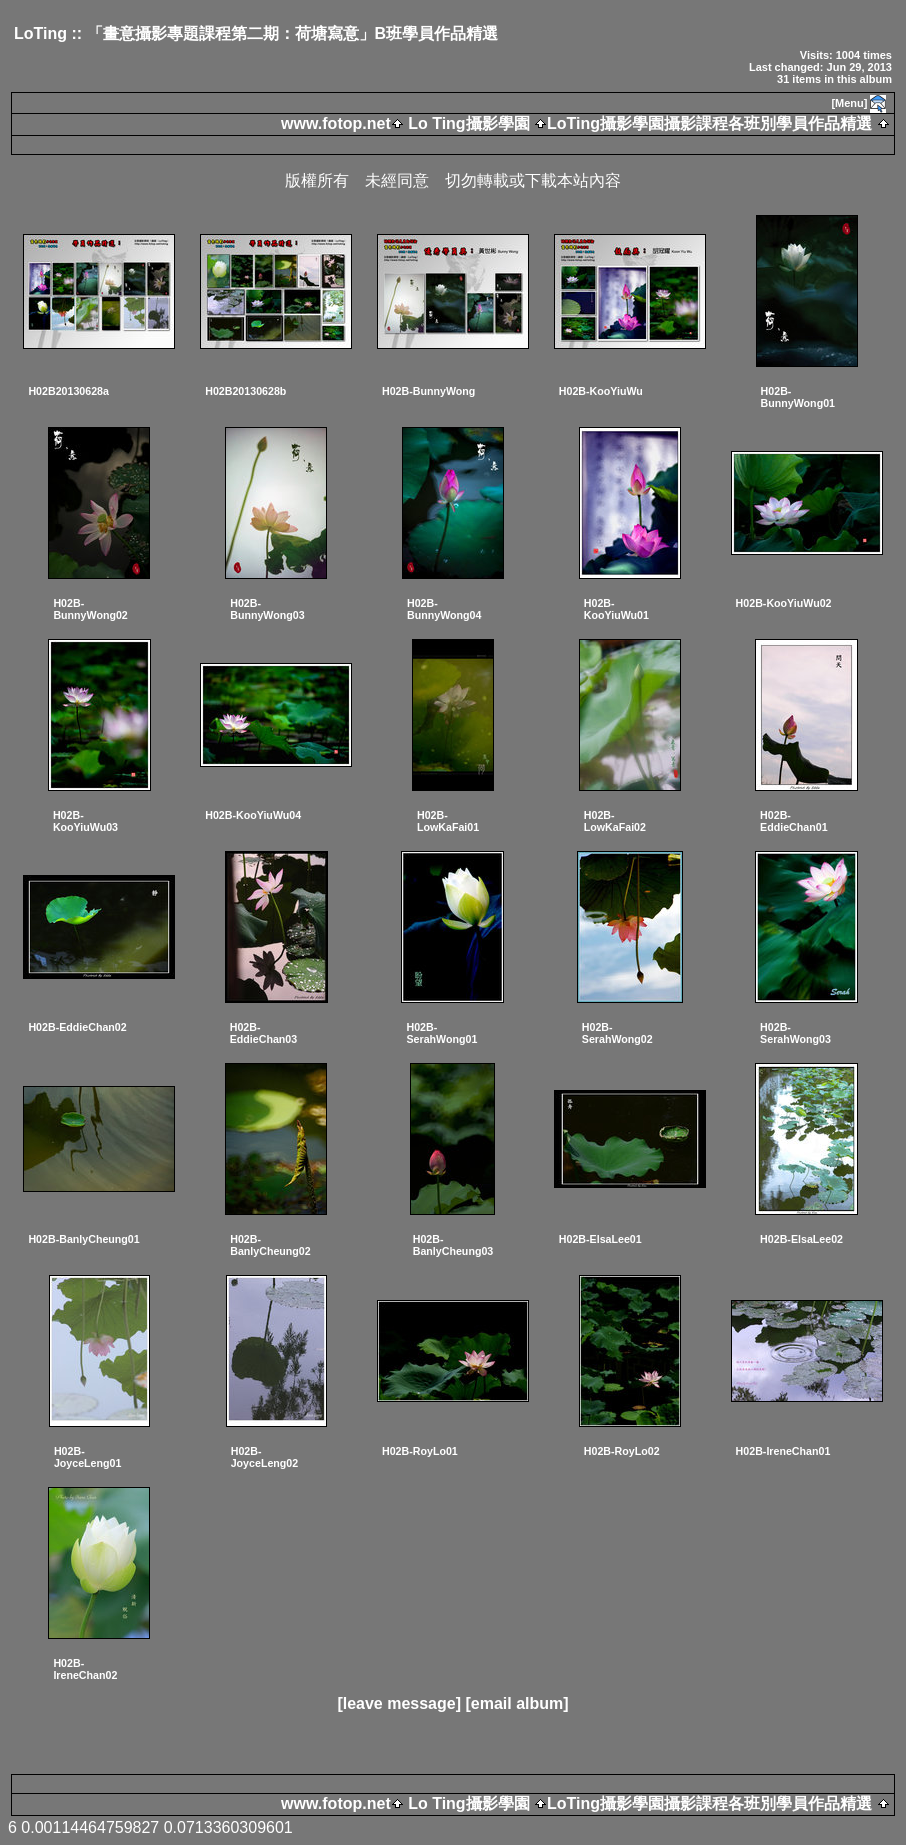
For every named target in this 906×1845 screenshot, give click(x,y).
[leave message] (399, 1703)
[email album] (516, 1703)
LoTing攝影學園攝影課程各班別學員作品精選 (709, 123)
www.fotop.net (336, 123)
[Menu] (849, 103)
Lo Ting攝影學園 (469, 123)
